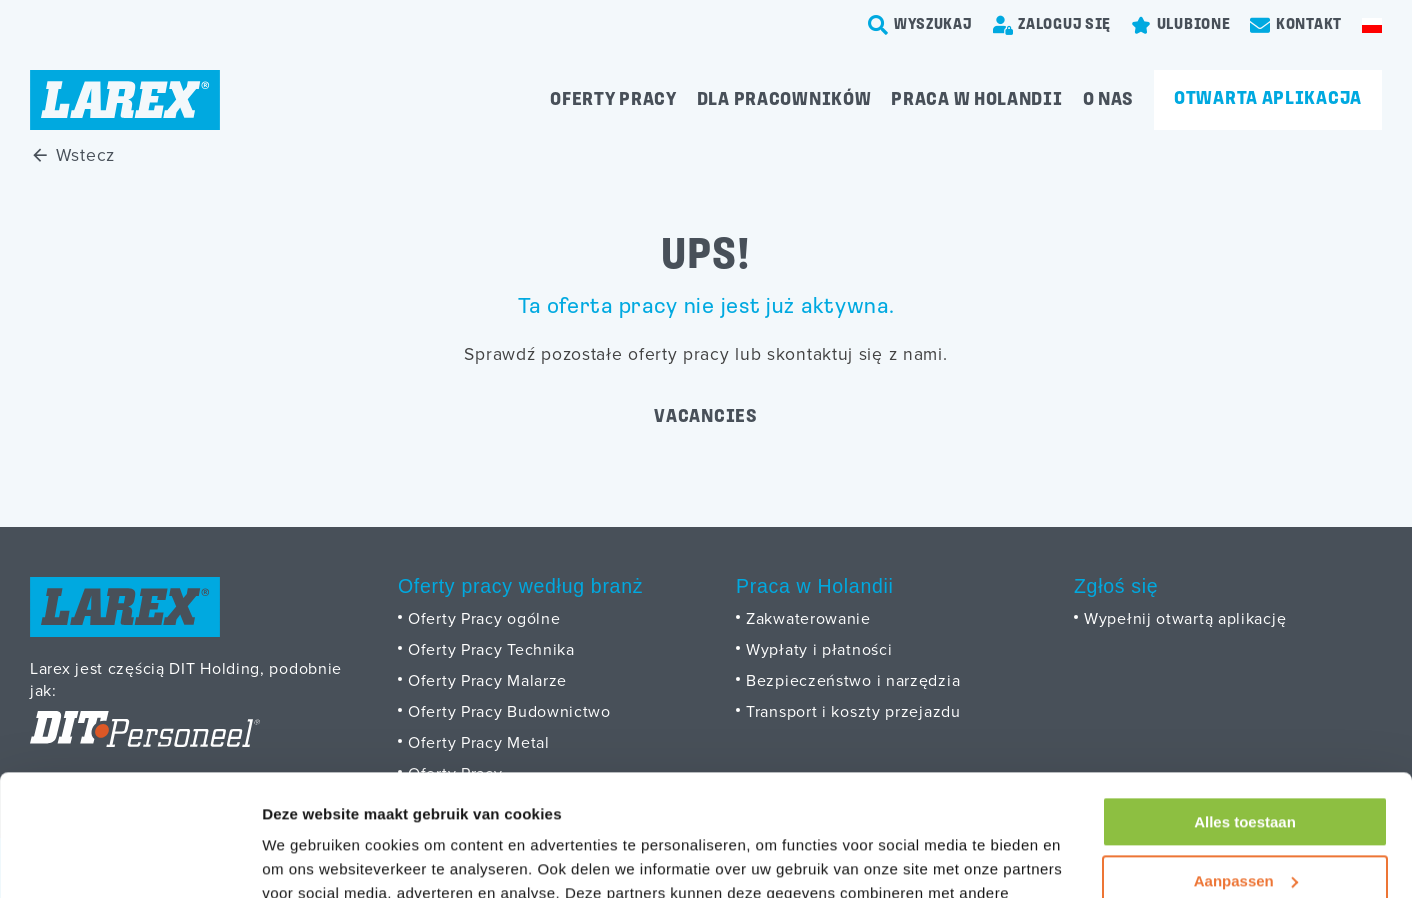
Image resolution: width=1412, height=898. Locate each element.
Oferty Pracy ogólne (484, 618)
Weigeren (1244, 825)
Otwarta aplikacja (1268, 99)
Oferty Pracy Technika (491, 649)
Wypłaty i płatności (819, 649)
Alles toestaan (1245, 708)
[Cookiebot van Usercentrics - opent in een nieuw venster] (129, 859)
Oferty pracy (613, 100)
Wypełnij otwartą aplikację (1185, 618)
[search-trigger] (920, 25)
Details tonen (309, 858)
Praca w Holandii (976, 100)
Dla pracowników (784, 100)
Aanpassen (1246, 766)
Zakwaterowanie (808, 618)
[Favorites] (1180, 25)
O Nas (1109, 100)
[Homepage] (125, 100)
